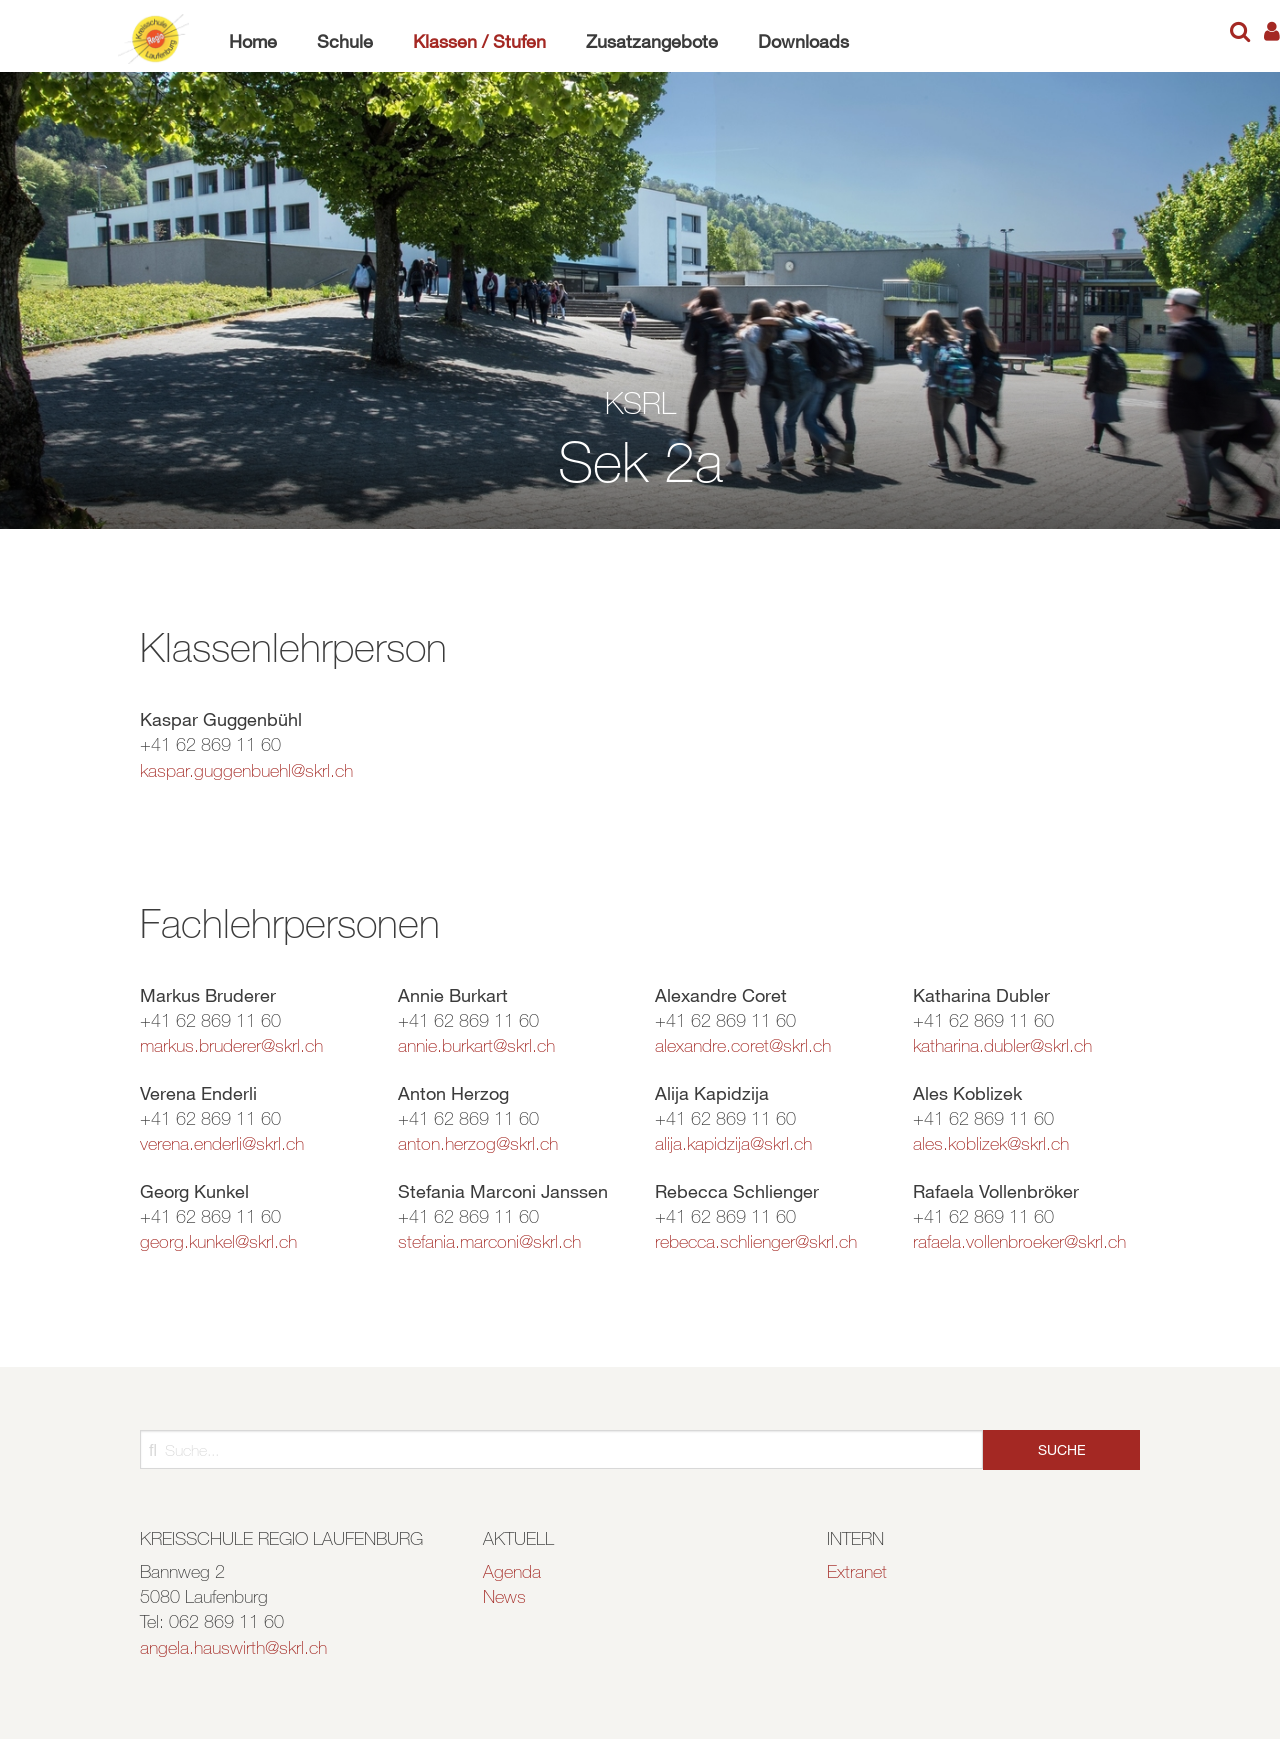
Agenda (512, 1571)
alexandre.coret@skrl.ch (743, 1045)
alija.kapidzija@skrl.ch (733, 1143)
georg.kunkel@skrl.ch (218, 1241)
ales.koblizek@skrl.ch (991, 1143)
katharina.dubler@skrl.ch (1002, 1045)
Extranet (857, 1571)
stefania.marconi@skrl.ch (489, 1241)
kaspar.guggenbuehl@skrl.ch (246, 770)
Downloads (803, 41)
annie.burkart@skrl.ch (476, 1045)
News (504, 1596)
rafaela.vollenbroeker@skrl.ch (1019, 1241)
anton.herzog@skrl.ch (478, 1143)
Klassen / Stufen (479, 41)
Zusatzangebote (652, 41)
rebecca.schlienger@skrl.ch (756, 1241)
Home (253, 41)
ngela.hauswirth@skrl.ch (238, 1647)
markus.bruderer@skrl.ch (231, 1045)
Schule (345, 41)
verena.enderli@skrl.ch (222, 1143)
